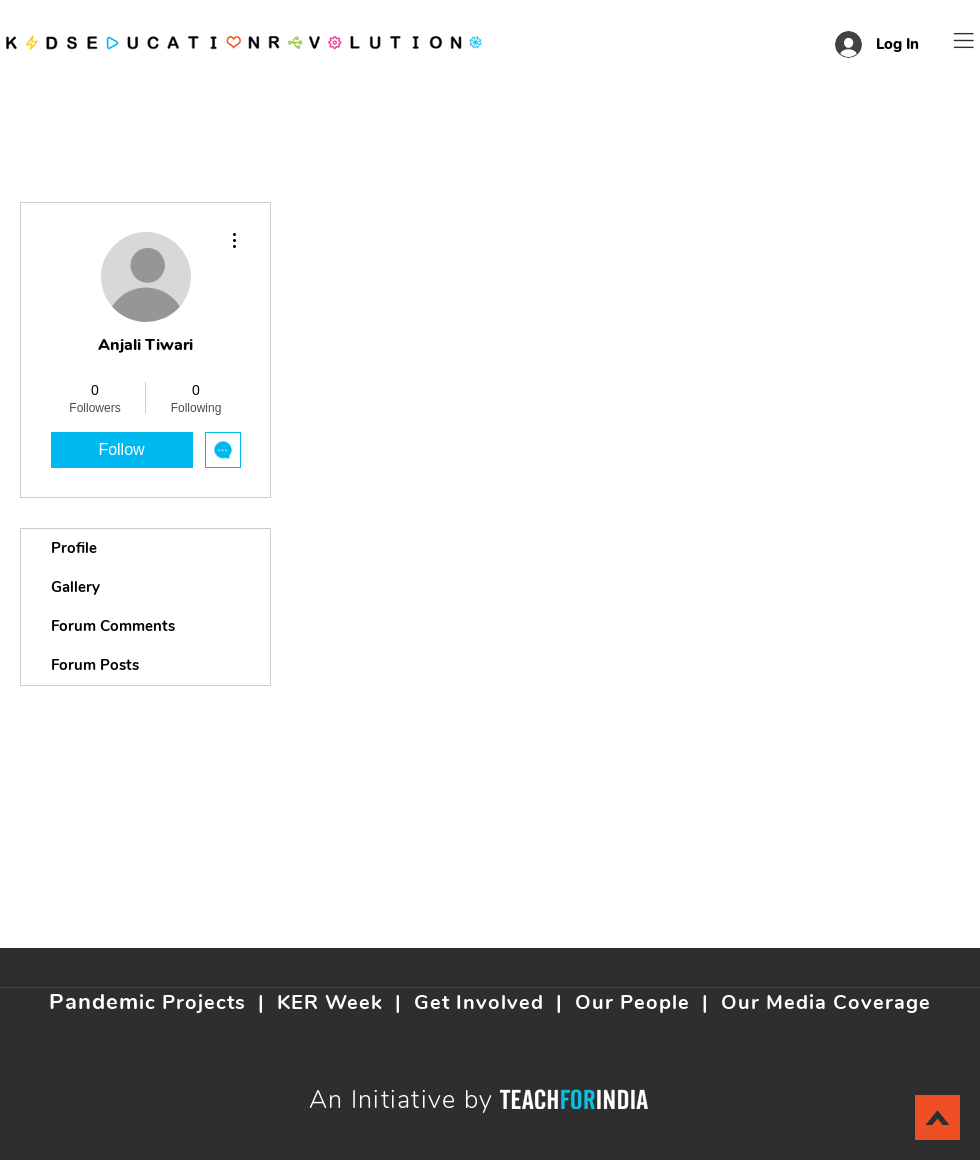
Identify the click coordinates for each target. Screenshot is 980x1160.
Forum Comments (113, 626)
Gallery (75, 587)
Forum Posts (95, 665)
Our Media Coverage (826, 1002)
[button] (964, 40)
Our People (632, 1002)
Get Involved (479, 1002)
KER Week (330, 1002)
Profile (74, 548)
